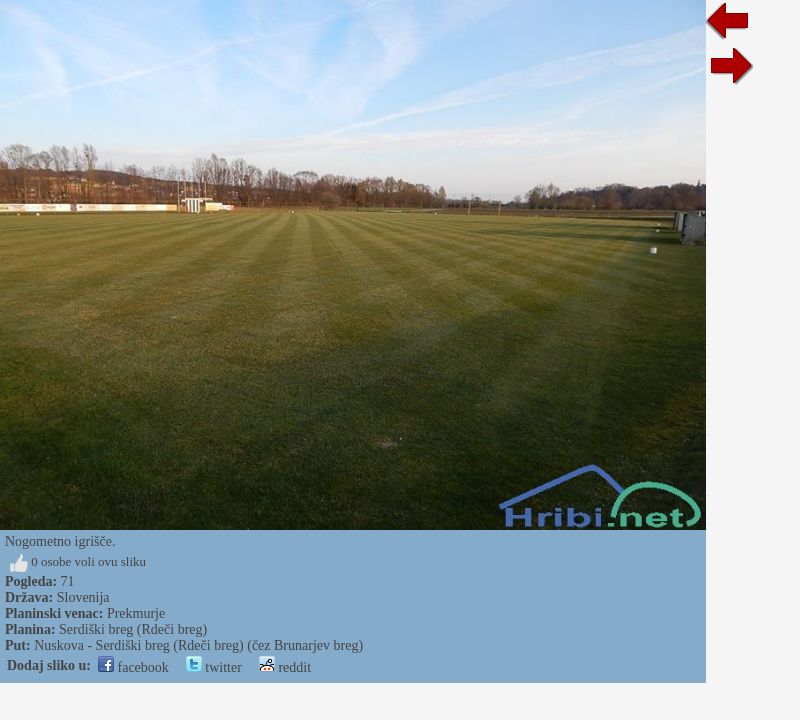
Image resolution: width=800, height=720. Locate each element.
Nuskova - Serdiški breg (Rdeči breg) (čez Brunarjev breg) (198, 645)
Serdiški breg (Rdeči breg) (133, 629)
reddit (285, 667)
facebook (133, 667)
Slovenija (83, 597)
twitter (214, 667)
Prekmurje (136, 613)
